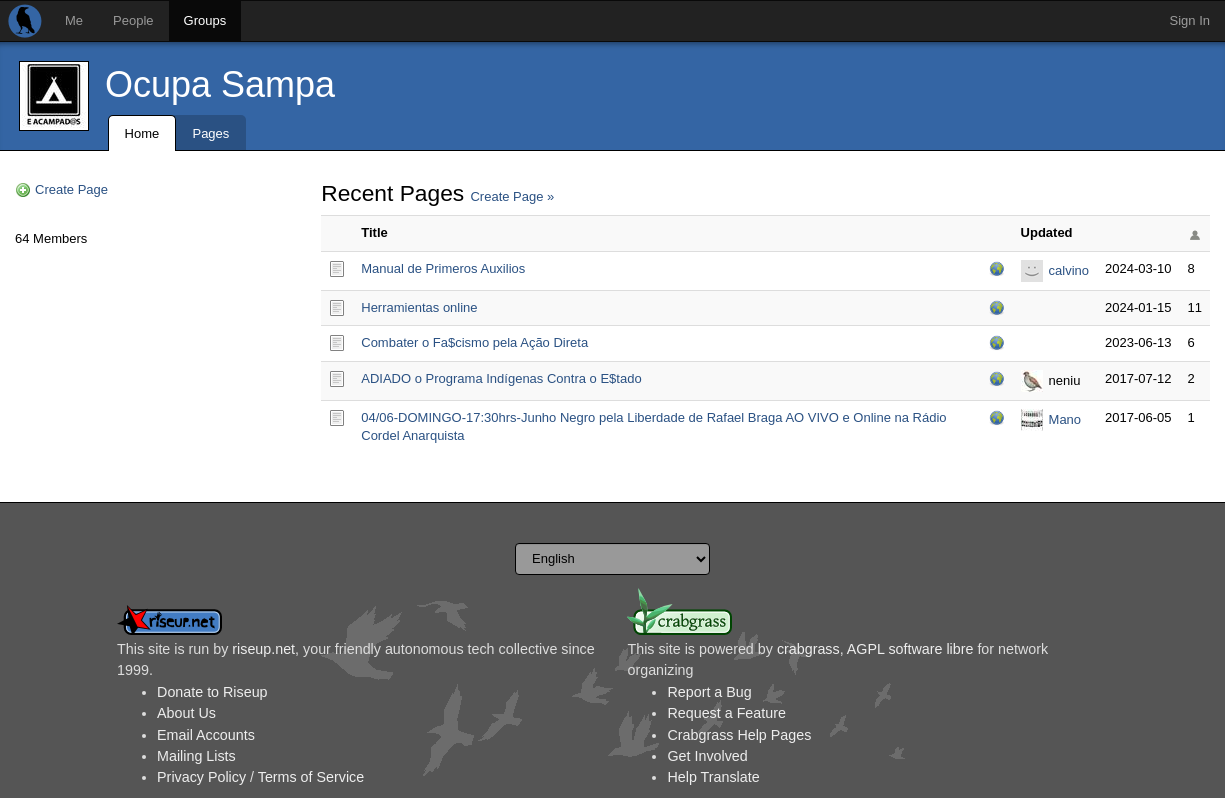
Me (74, 20)
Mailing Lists (196, 756)
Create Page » (512, 196)
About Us (186, 713)
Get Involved (707, 756)
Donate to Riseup (212, 692)
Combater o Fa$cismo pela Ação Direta (474, 342)
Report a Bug (709, 692)
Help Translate (713, 777)
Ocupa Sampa (220, 84)
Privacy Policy (201, 777)
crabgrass (808, 649)
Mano (1065, 419)
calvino (1069, 270)
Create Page (71, 189)
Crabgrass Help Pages (739, 735)
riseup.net (263, 649)
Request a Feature (726, 713)
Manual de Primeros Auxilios (443, 268)
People (133, 20)
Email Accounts (206, 735)
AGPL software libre (910, 649)
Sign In (1190, 20)
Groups (205, 20)
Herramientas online (419, 307)
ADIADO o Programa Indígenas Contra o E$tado (501, 378)
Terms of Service (311, 777)
